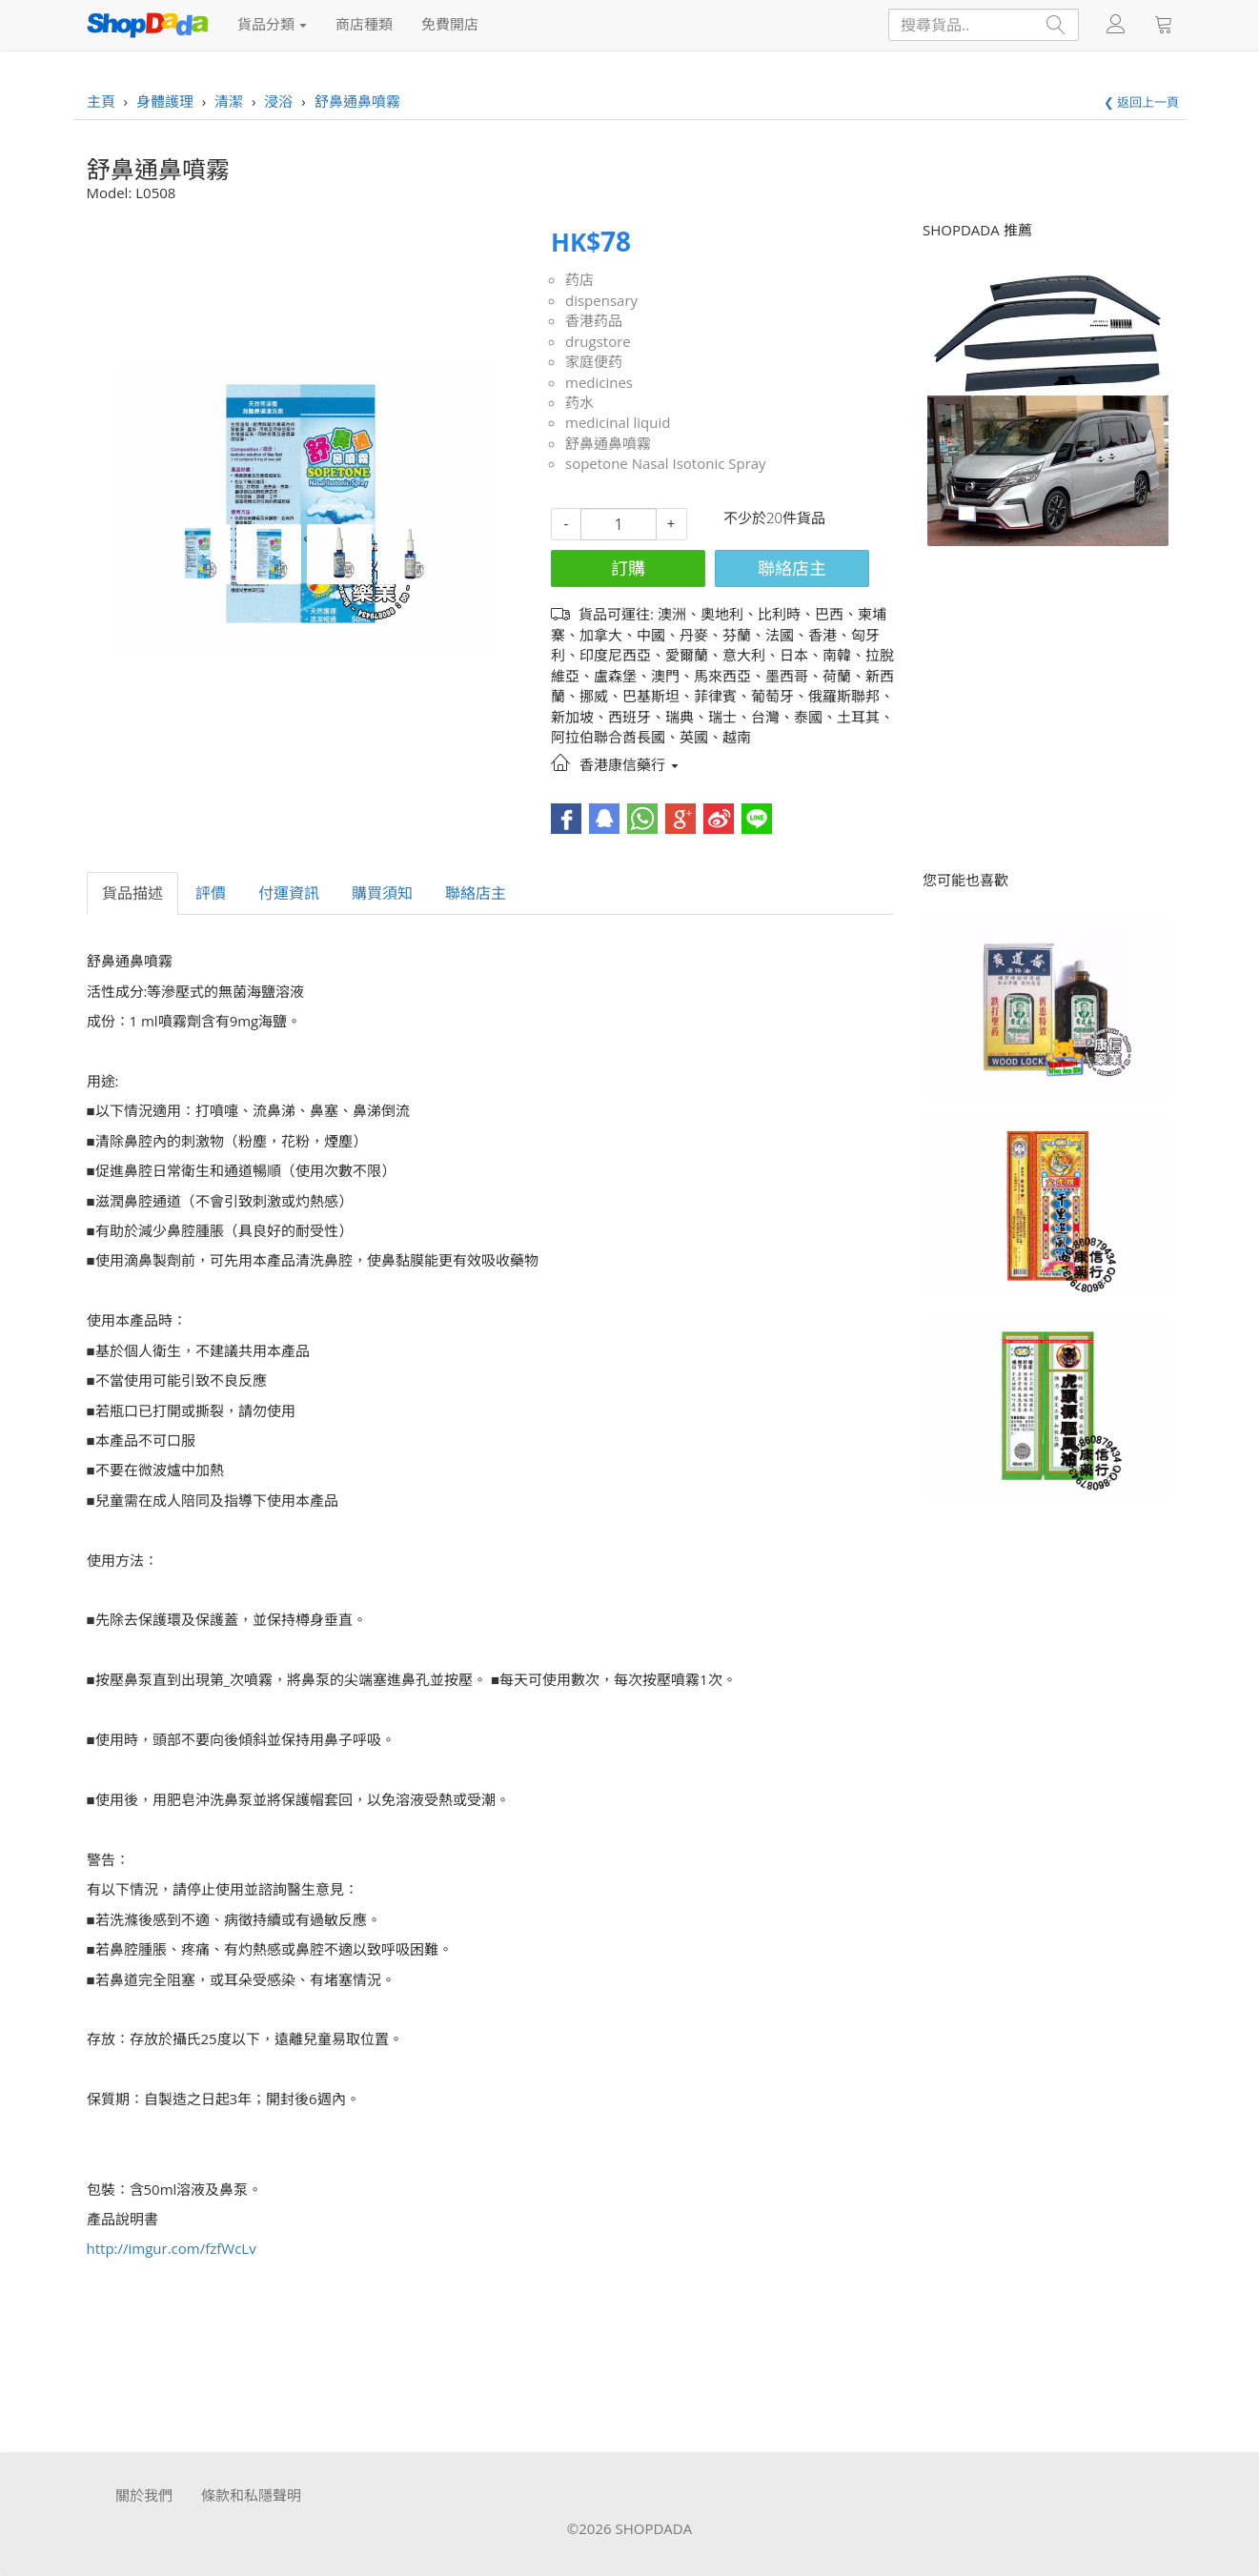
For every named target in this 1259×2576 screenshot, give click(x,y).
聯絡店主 (792, 568)
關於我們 (144, 2495)
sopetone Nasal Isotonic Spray (665, 463)
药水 (579, 402)
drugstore (598, 341)
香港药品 (593, 320)
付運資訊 (288, 892)
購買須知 (382, 892)
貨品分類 (272, 23)
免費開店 (449, 23)
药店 (579, 279)
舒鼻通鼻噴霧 (608, 443)
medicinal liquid (617, 422)
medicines (599, 382)
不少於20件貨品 (774, 517)
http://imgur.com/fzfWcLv (171, 2248)
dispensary (601, 300)
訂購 (628, 568)
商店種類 (364, 23)
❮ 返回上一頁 (1141, 102)
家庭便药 (593, 361)
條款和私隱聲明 (251, 2495)
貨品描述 (132, 892)
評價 (210, 892)
